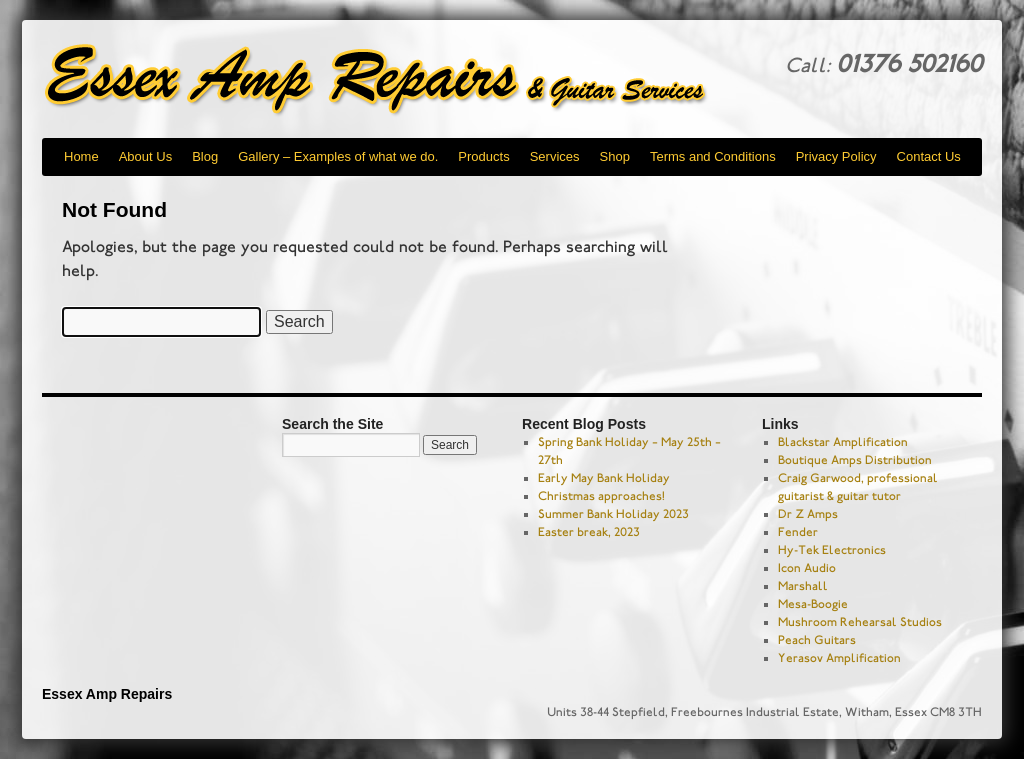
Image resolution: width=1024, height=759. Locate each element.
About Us (145, 156)
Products (483, 156)
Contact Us (929, 156)
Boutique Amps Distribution (855, 460)
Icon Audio (807, 568)
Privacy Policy (836, 156)
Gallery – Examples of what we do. (338, 156)
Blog (205, 156)
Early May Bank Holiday (604, 478)
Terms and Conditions (713, 156)
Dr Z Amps (808, 514)
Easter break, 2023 (589, 532)
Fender (798, 532)
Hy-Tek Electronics (832, 550)
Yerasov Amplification (839, 658)
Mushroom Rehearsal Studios (860, 622)
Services (555, 156)
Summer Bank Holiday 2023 (613, 514)
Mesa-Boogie (813, 604)
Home (81, 156)
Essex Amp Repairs (392, 80)
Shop (615, 156)
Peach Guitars (817, 640)
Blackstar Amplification (843, 442)
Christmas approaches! (601, 496)
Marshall (803, 586)
